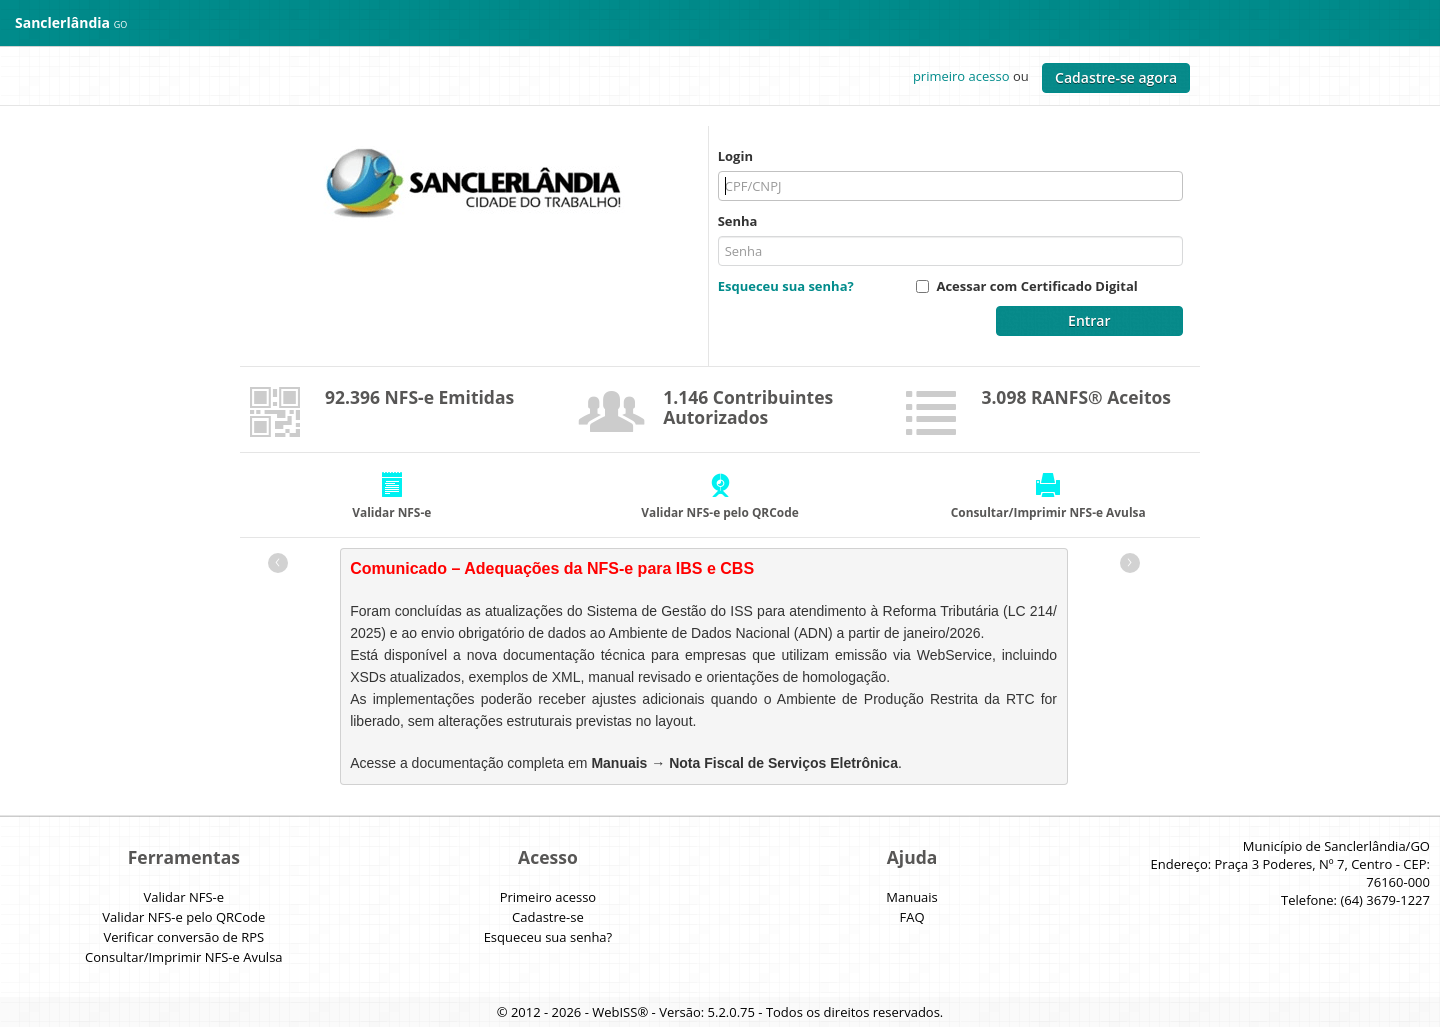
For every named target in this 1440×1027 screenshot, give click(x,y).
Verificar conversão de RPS (183, 937)
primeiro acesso (961, 76)
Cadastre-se (548, 917)
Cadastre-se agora (1116, 77)
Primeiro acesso (548, 897)
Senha (738, 221)
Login (735, 156)
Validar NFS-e (184, 897)
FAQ (912, 917)
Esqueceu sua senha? (786, 286)
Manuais (912, 897)
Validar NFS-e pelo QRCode (183, 917)
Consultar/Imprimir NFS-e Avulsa (183, 957)
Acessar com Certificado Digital (1036, 286)
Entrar (1089, 320)
